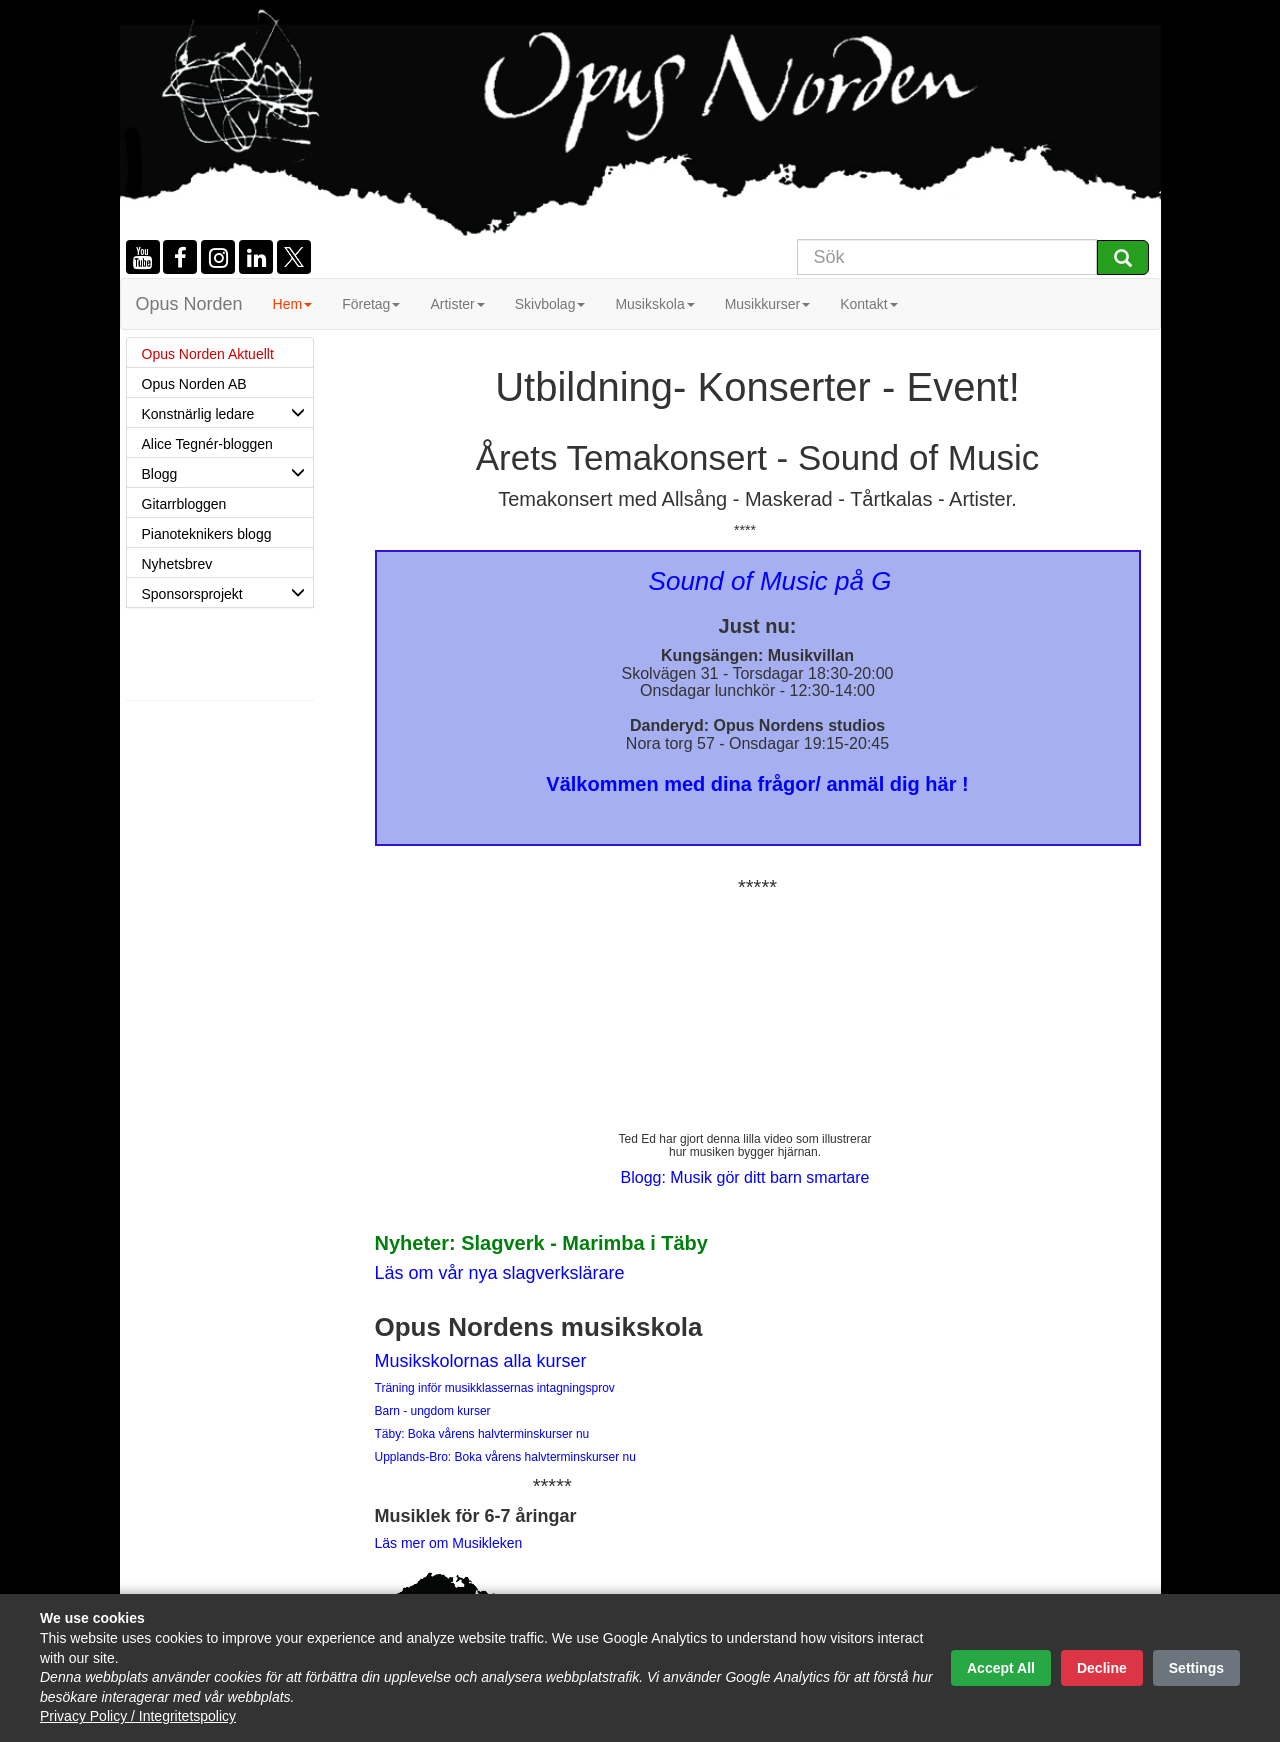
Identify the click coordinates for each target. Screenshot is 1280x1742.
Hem (293, 304)
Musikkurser (767, 304)
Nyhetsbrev (177, 564)
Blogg (227, 472)
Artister (457, 304)
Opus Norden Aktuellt (208, 354)
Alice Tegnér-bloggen (207, 444)
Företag (371, 304)
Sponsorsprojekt (227, 592)
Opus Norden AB (194, 384)
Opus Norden (189, 304)
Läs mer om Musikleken (449, 1543)
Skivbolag (550, 304)
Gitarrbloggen (184, 504)
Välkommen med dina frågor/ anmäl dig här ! (757, 784)
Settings (1196, 1668)
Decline (1102, 1668)
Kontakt (868, 304)
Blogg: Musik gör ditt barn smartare (745, 1177)
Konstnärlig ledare (227, 412)
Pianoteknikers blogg (207, 534)
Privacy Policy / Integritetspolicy (138, 1716)
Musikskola (654, 304)
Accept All (1001, 1668)
